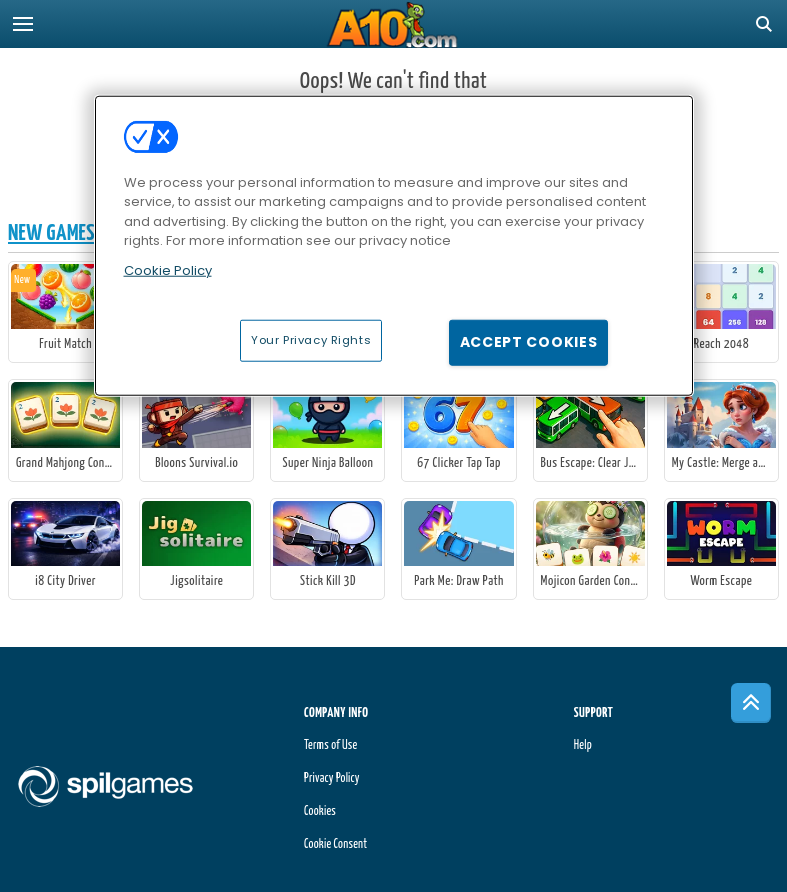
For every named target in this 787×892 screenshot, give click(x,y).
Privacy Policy (332, 778)
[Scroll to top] (751, 703)
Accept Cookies (529, 342)
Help (583, 745)
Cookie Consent (335, 844)
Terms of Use (330, 745)
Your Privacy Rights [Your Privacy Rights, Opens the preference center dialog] (311, 340)
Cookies (320, 811)
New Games (51, 233)
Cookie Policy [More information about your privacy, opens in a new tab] (168, 270)
